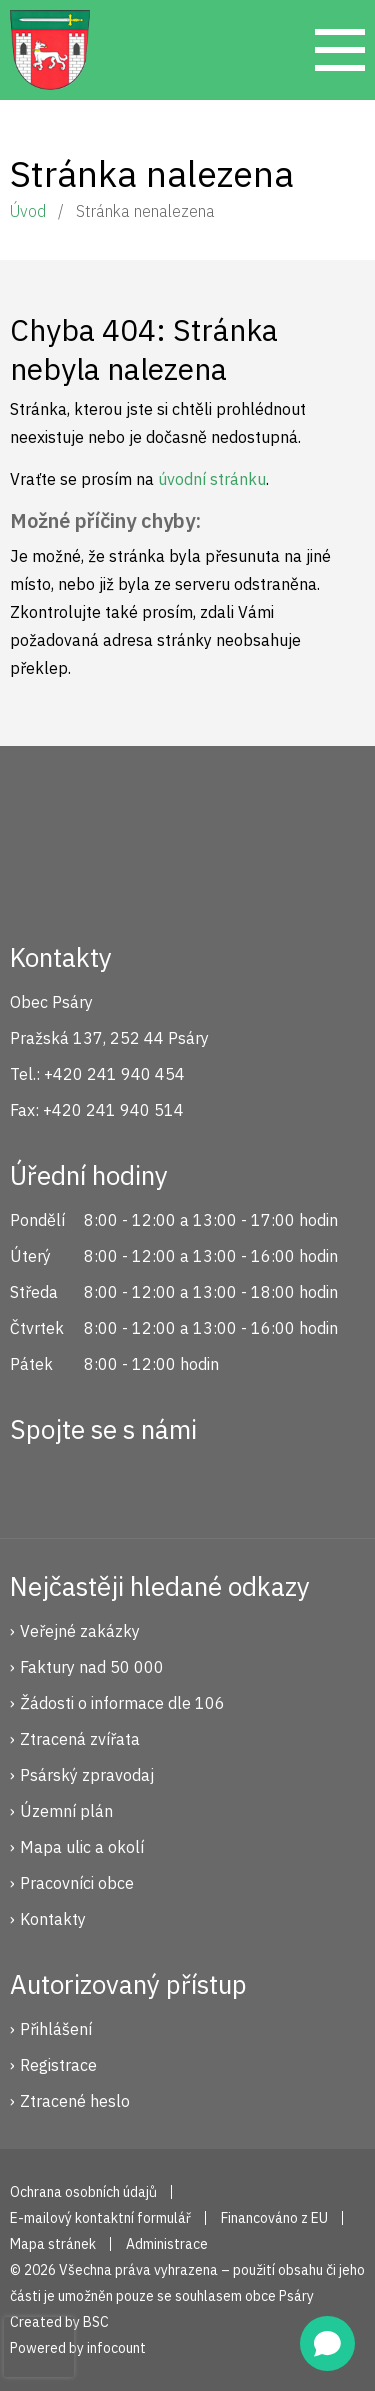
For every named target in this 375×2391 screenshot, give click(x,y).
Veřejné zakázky (80, 1631)
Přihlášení (56, 2029)
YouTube (170, 1482)
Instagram (103, 1482)
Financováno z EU (274, 2218)
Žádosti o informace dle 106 (122, 1703)
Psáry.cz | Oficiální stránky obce (50, 50)
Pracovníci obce (77, 1883)
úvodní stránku (212, 479)
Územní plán (66, 1811)
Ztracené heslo (75, 2101)
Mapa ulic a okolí (82, 1847)
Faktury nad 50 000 (92, 1667)
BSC (96, 2322)
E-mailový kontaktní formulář (100, 2218)
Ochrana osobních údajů (83, 2192)
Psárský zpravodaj (87, 1775)
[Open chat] (327, 2343)
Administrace (167, 2244)
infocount (116, 2348)
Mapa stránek (53, 2244)
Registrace (58, 2065)
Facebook (36, 1482)
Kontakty (53, 1919)
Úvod (28, 211)
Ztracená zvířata (80, 1739)
